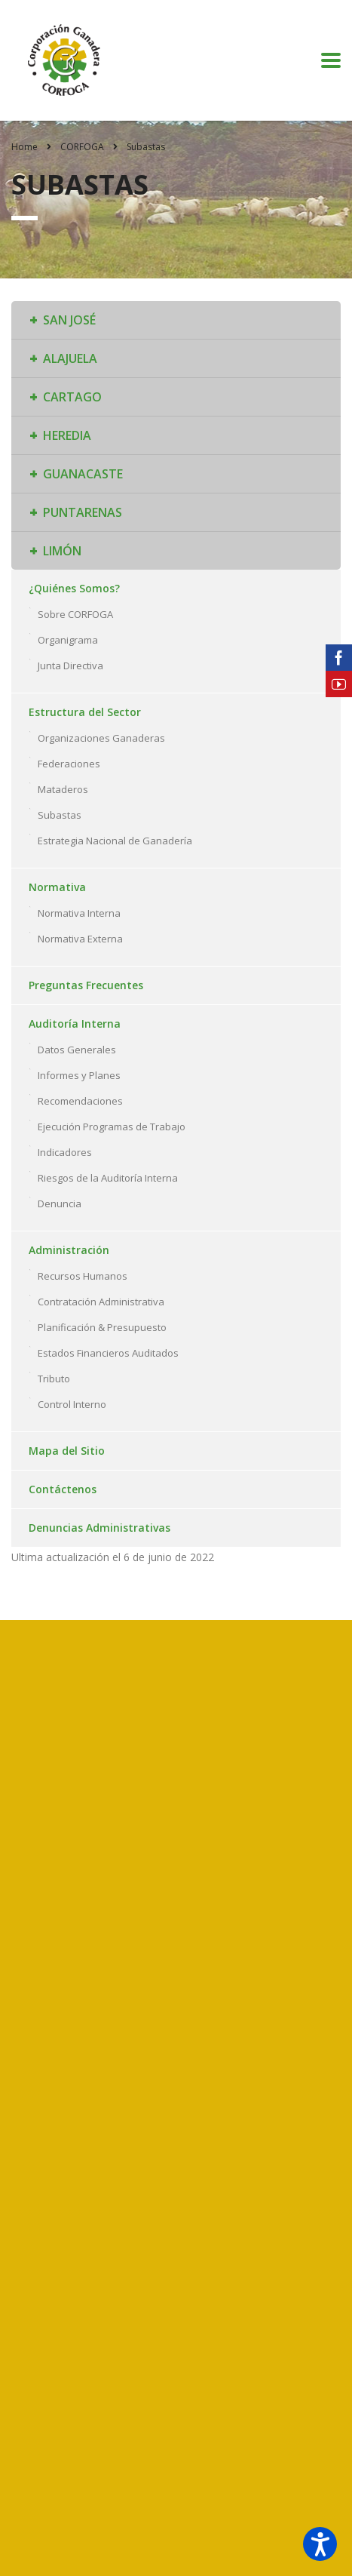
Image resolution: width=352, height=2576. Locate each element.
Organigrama (68, 640)
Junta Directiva (70, 665)
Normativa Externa (80, 938)
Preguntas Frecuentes (86, 985)
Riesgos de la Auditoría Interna (108, 1178)
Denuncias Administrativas (99, 1527)
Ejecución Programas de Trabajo (111, 1126)
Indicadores (65, 1152)
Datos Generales (77, 1049)
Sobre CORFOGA (75, 614)
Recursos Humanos (82, 1276)
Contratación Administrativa (101, 1301)
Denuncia (59, 1203)
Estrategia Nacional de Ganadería (115, 840)
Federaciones (69, 763)
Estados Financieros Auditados (108, 1353)
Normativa (57, 887)
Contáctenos (62, 1489)
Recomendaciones (80, 1101)
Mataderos (63, 789)
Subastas (59, 815)
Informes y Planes (79, 1075)
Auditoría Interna (75, 1023)
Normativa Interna (79, 913)
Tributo (54, 1378)
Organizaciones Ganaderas (101, 738)
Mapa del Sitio (67, 1450)
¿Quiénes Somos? (74, 588)
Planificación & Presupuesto (102, 1327)
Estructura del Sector (85, 712)
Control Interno (72, 1404)
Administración (69, 1250)
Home (24, 146)
